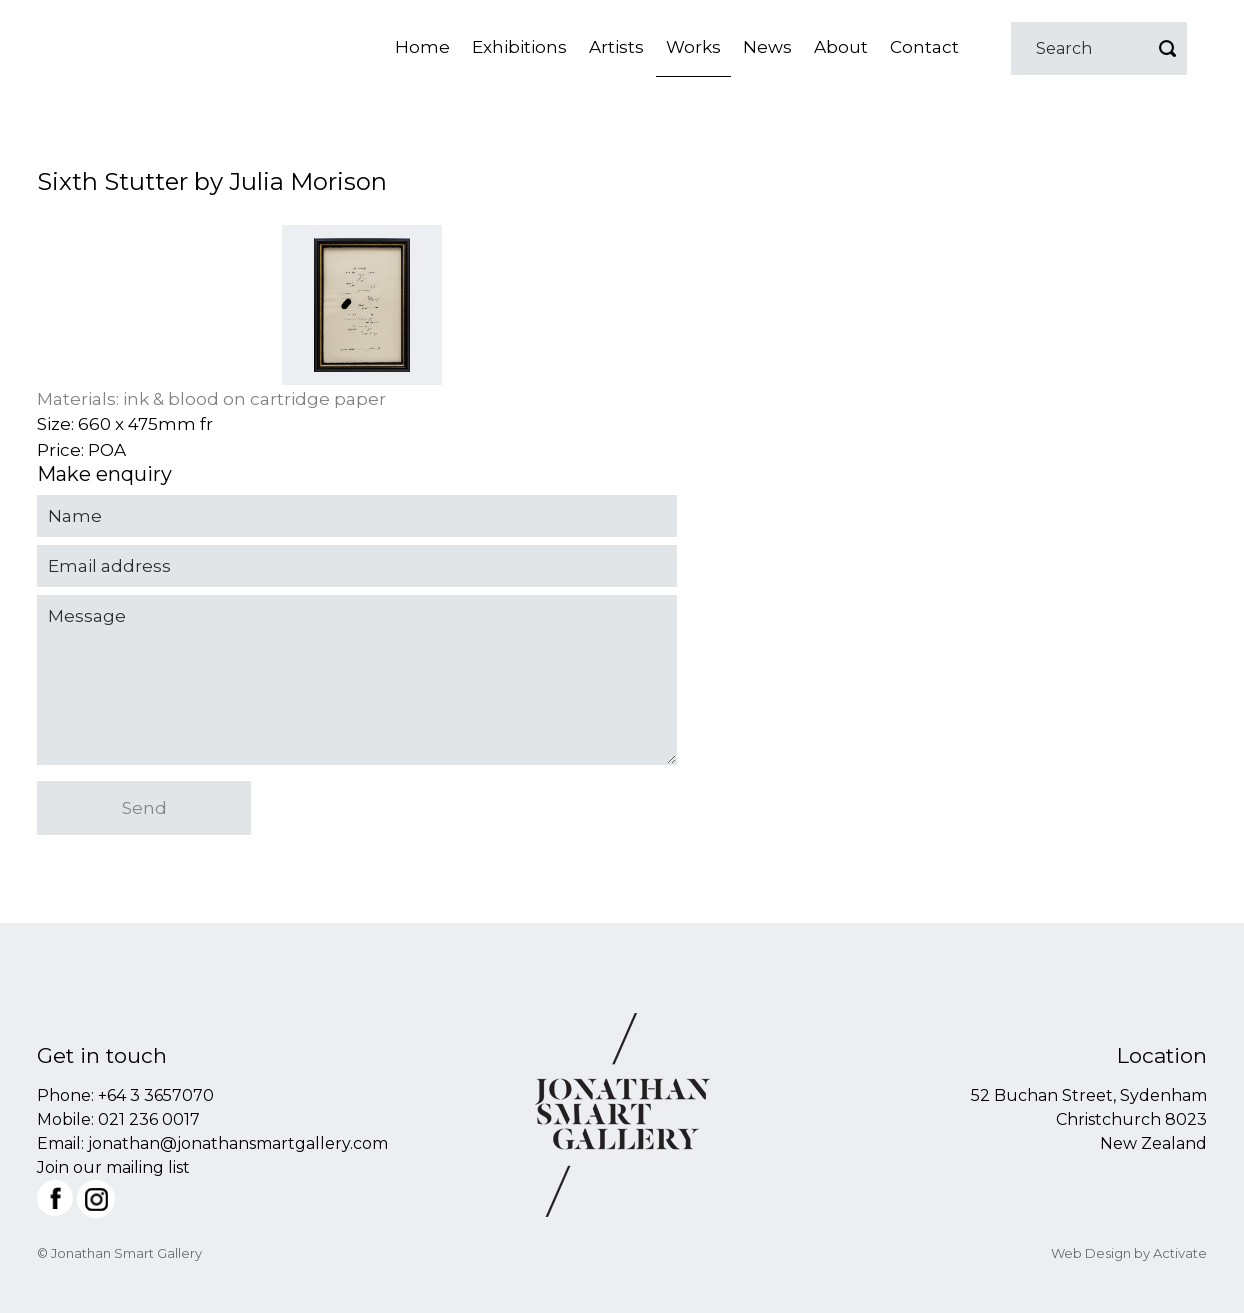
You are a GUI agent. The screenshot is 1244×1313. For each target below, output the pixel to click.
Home (422, 47)
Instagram (96, 1199)
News (767, 47)
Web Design (1091, 1253)
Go (1167, 48)
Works (693, 47)
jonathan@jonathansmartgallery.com (238, 1143)
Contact (924, 47)
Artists (616, 47)
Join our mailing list (113, 1167)
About (841, 47)
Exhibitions (519, 47)
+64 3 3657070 (156, 1095)
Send (144, 808)
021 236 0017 (149, 1119)
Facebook (55, 1198)
